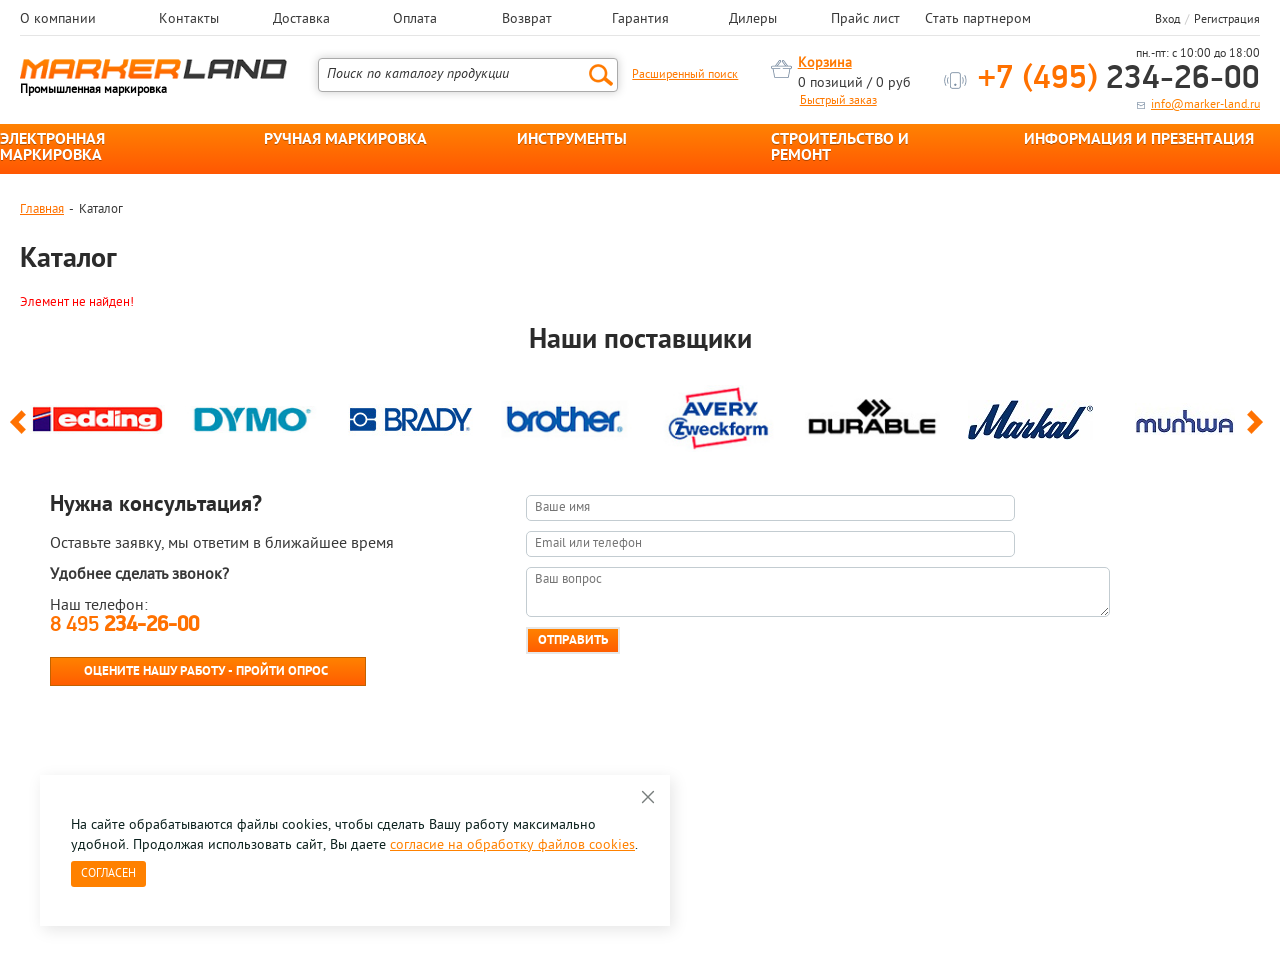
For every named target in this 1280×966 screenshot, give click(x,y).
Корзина (825, 63)
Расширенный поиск (685, 75)
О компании (58, 20)
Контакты (189, 20)
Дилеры (753, 20)
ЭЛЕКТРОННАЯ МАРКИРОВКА (52, 148)
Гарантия (640, 20)
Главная (42, 209)
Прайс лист (865, 20)
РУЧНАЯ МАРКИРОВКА (345, 140)
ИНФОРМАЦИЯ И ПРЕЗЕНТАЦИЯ (1139, 140)
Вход (1167, 20)
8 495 (124, 625)
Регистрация (1227, 20)
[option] (97, 415)
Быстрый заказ (838, 101)
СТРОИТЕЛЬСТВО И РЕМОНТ (840, 148)
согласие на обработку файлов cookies (512, 845)
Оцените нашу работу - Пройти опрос (206, 671)
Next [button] (1258, 431)
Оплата (415, 20)
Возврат (527, 20)
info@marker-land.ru (1205, 105)
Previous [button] (21, 431)
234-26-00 (1119, 79)
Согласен (108, 874)
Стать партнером (978, 20)
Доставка (301, 20)
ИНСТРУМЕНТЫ (572, 140)
